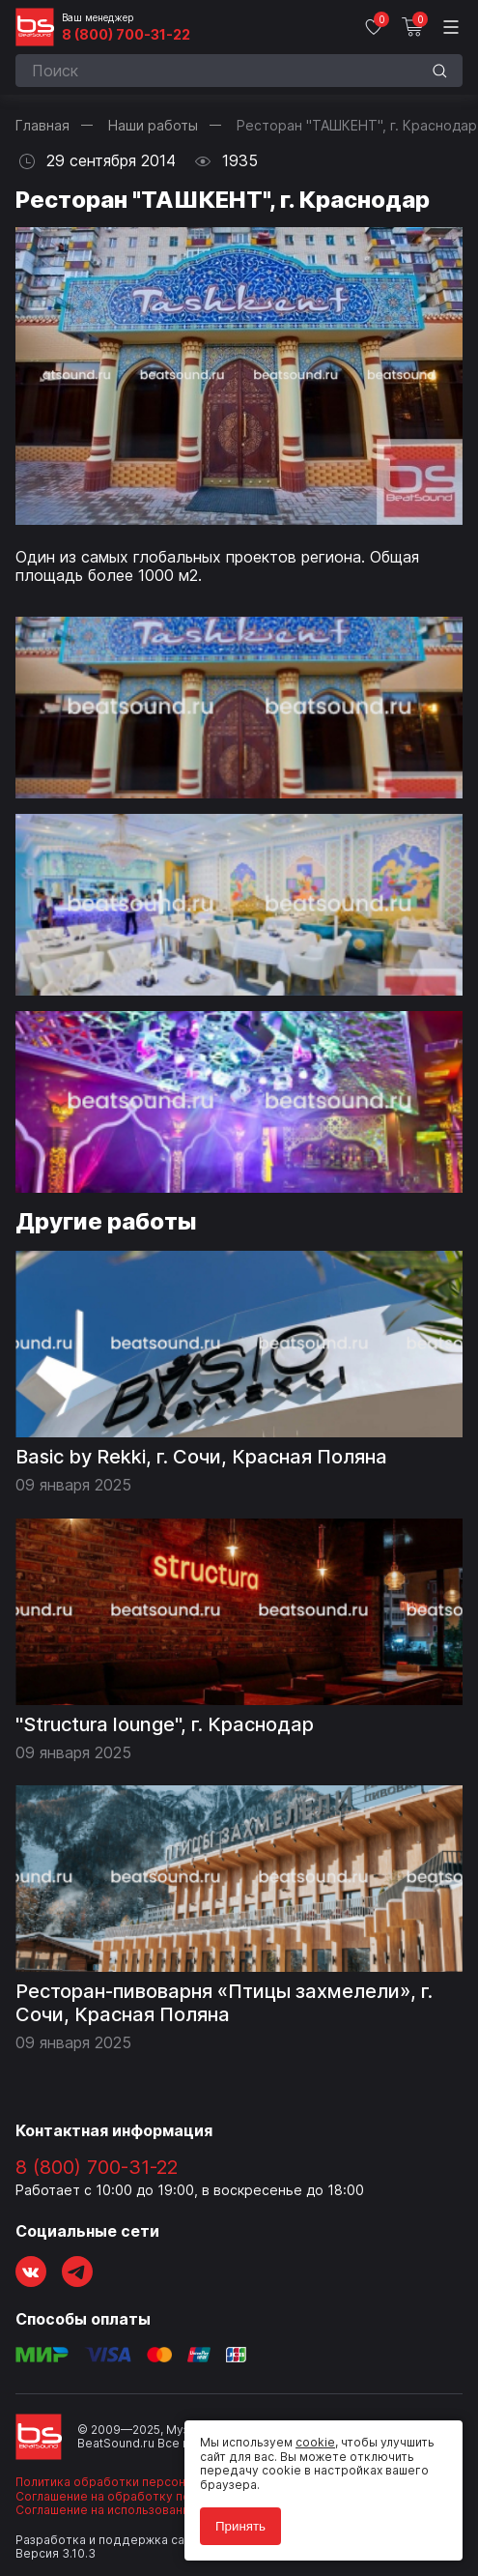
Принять (240, 2526)
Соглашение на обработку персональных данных (161, 2496)
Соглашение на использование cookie (127, 2510)
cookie (315, 2442)
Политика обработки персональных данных (144, 2482)
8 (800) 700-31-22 (126, 35)
